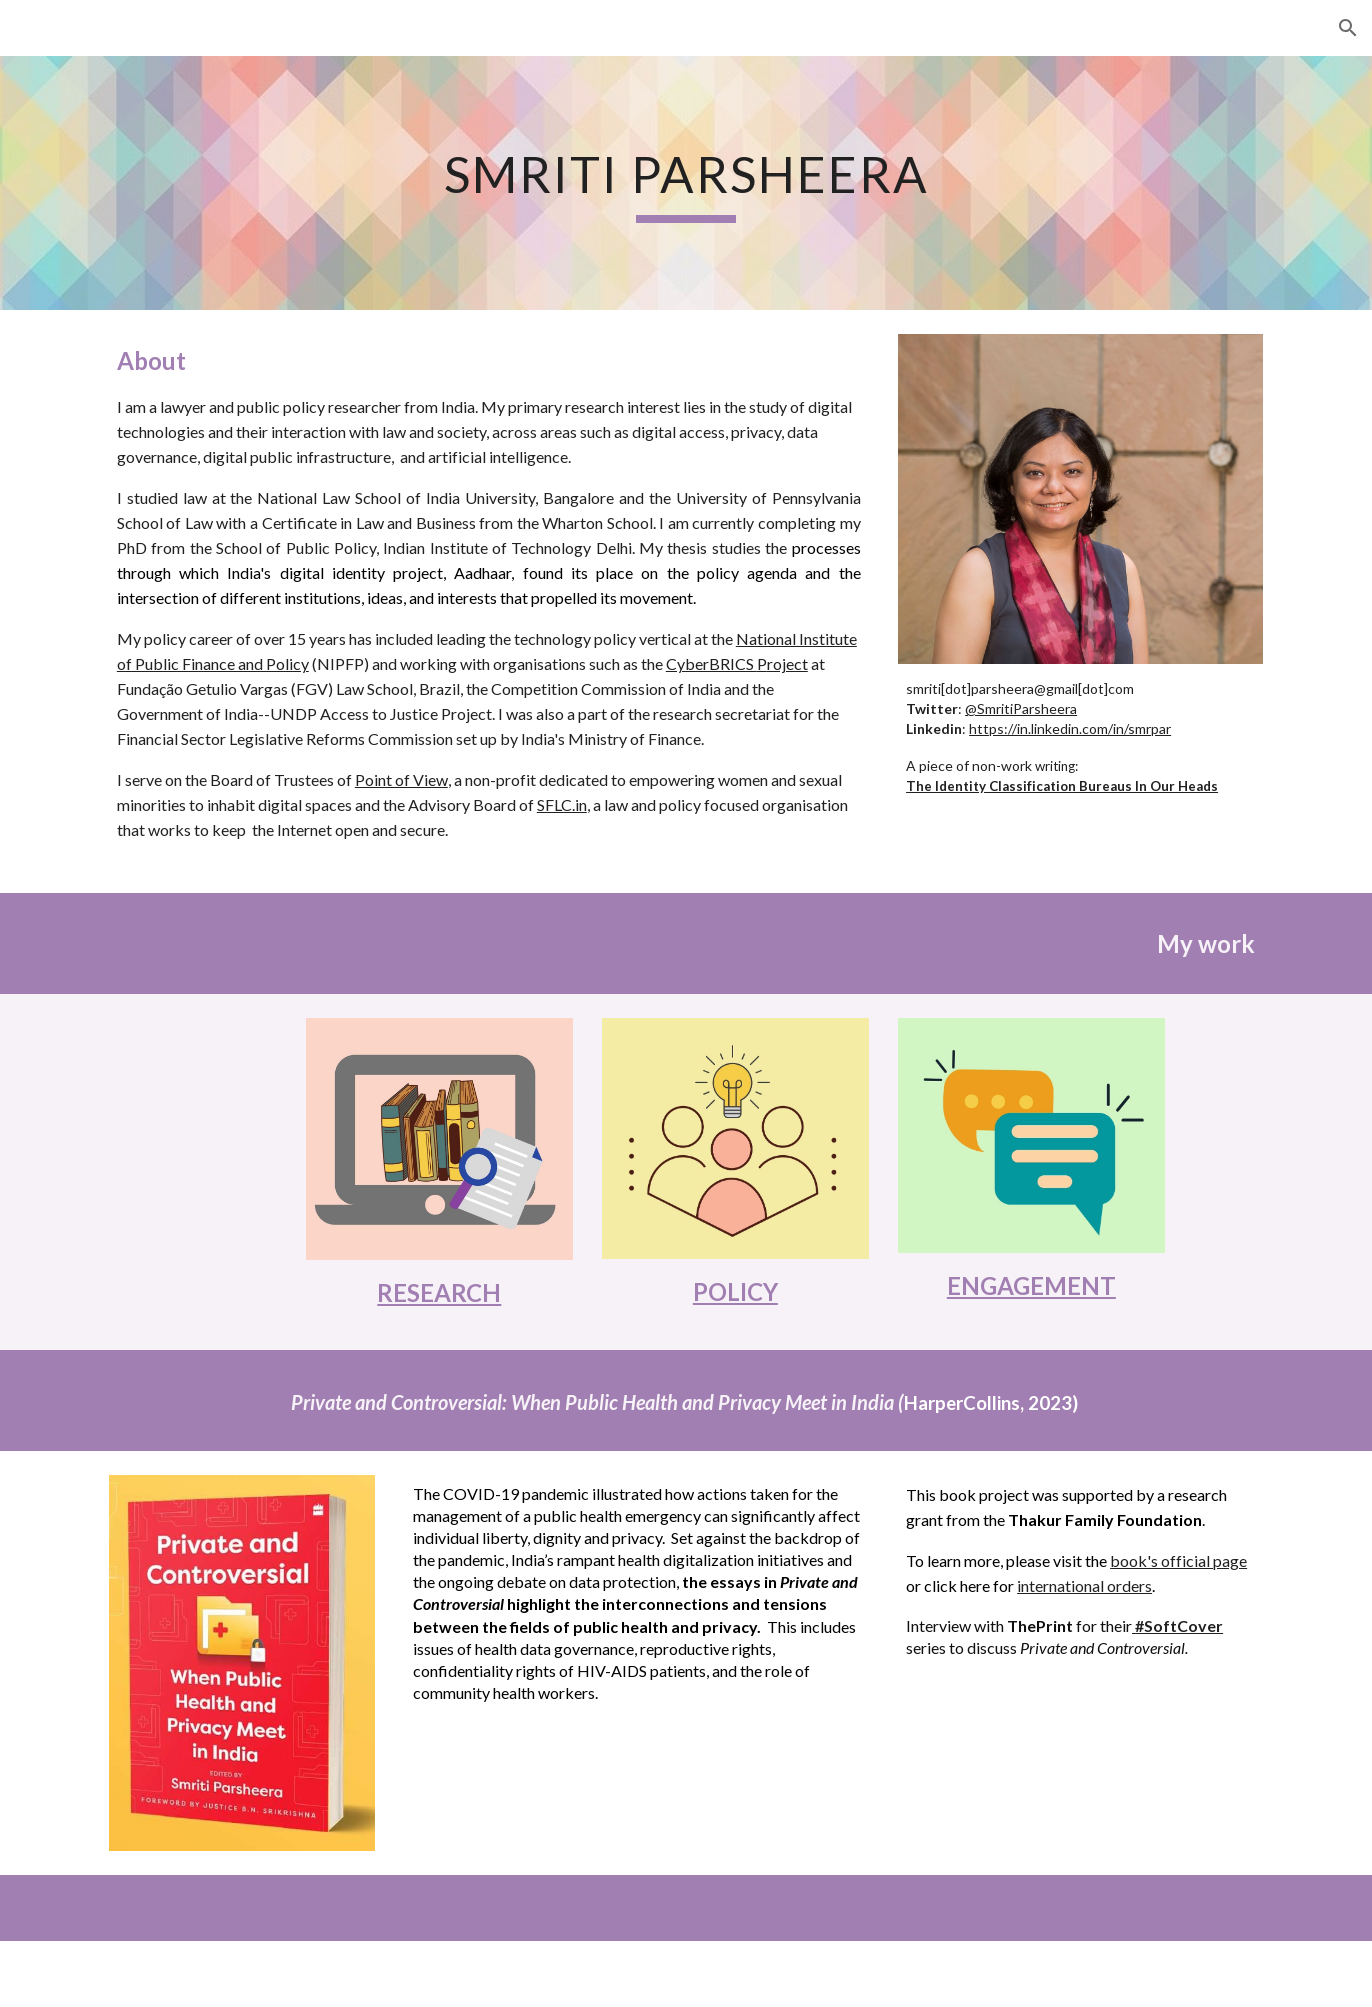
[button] (1348, 28)
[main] (686, 183)
